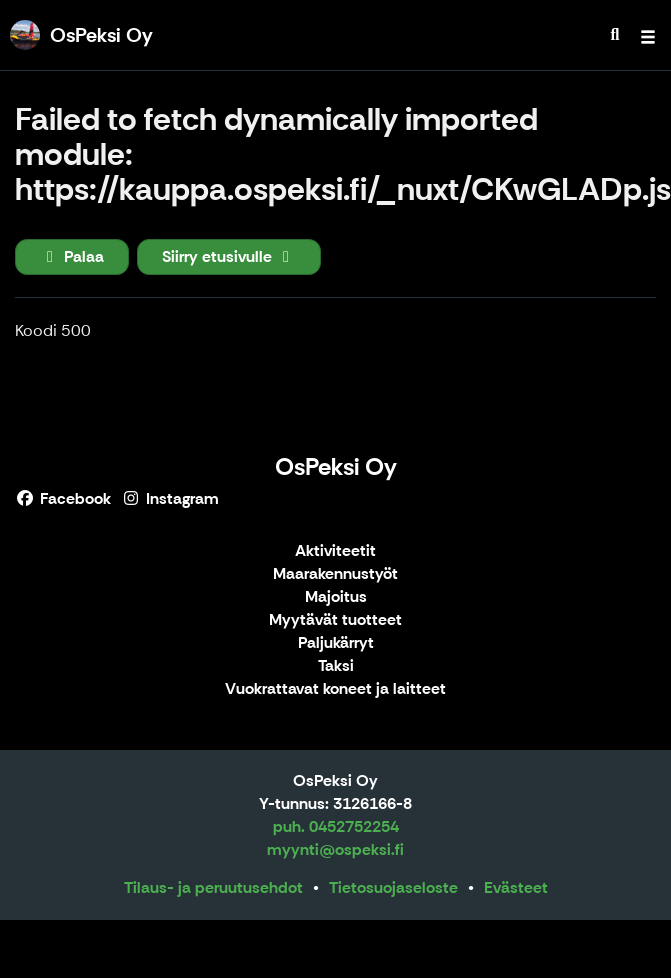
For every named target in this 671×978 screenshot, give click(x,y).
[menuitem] (615, 35)
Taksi (336, 666)
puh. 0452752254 (336, 826)
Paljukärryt (336, 643)
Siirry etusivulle (229, 256)
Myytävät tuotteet (335, 620)
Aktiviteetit (335, 551)
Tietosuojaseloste (393, 887)
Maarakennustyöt (335, 574)
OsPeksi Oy (336, 466)
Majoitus (336, 597)
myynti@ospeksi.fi (335, 849)
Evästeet (516, 887)
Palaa (72, 256)
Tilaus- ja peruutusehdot (213, 887)
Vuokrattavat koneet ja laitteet (335, 689)
